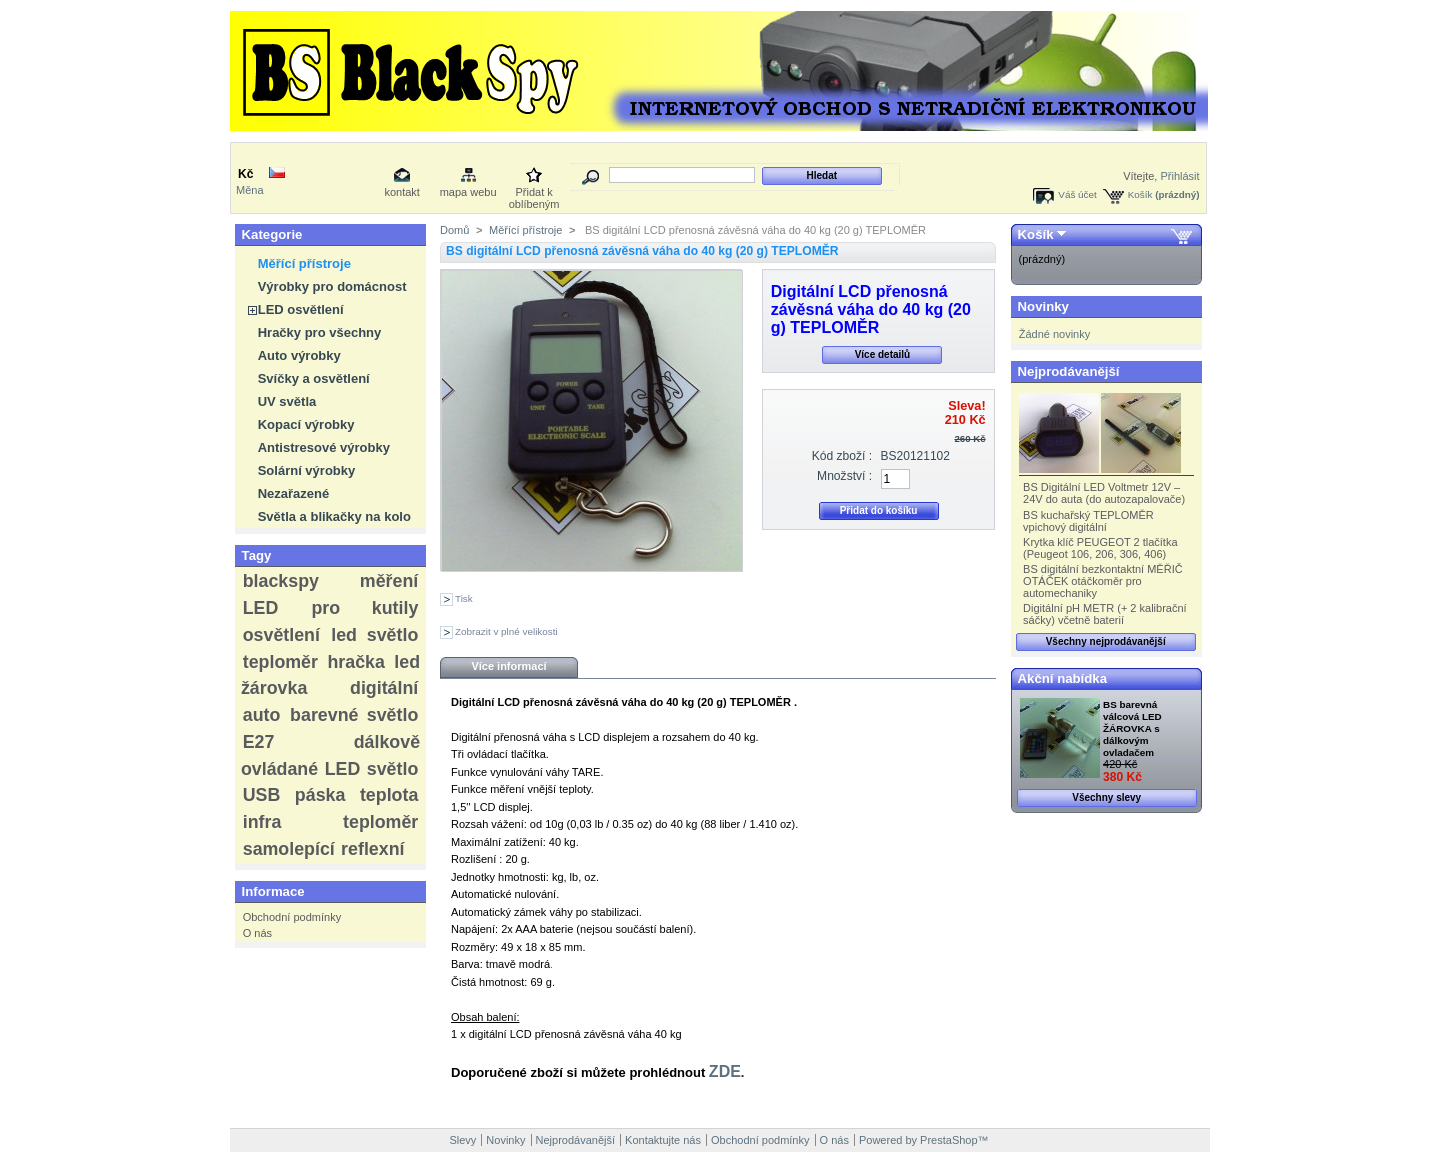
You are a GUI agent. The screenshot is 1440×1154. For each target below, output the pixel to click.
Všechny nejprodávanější (1106, 641)
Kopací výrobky (306, 424)
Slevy (462, 1140)
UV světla (287, 401)
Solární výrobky (307, 470)
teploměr (280, 662)
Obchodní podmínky (292, 917)
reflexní (372, 849)
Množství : (844, 476)
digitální (384, 688)
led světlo (374, 635)
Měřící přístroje (304, 263)
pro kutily (364, 608)
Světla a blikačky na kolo (334, 516)
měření (389, 581)
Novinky (1043, 306)
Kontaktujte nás (663, 1140)
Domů (454, 230)
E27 (259, 742)
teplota (389, 795)
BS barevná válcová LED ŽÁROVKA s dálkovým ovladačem (1132, 728)
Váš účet (1077, 194)
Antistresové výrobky (324, 447)
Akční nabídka (1062, 678)
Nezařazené (294, 493)
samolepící (289, 849)
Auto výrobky (299, 355)
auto (262, 715)
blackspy (281, 581)
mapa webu (468, 192)
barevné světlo (354, 715)
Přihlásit (1179, 176)
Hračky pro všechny (320, 332)
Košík (1140, 194)
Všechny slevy (1106, 797)
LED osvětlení (301, 309)
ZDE (725, 1071)
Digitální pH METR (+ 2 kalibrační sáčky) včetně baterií (1105, 614)
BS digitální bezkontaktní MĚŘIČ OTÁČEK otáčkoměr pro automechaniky (1103, 581)
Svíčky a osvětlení (314, 378)
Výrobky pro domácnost (332, 286)
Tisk (464, 598)
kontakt (401, 192)
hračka (355, 662)
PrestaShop (948, 1140)
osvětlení (281, 635)
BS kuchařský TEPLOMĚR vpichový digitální (1088, 521)
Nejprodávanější (1069, 371)
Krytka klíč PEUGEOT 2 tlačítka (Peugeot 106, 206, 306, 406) (1100, 548)
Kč (245, 174)
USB (262, 795)
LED (261, 608)
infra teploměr (331, 822)
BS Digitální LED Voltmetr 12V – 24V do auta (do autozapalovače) (1104, 493)
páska (320, 795)
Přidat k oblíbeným (534, 193)
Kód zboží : (842, 456)
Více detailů (883, 354)
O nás (257, 933)
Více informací (508, 666)
